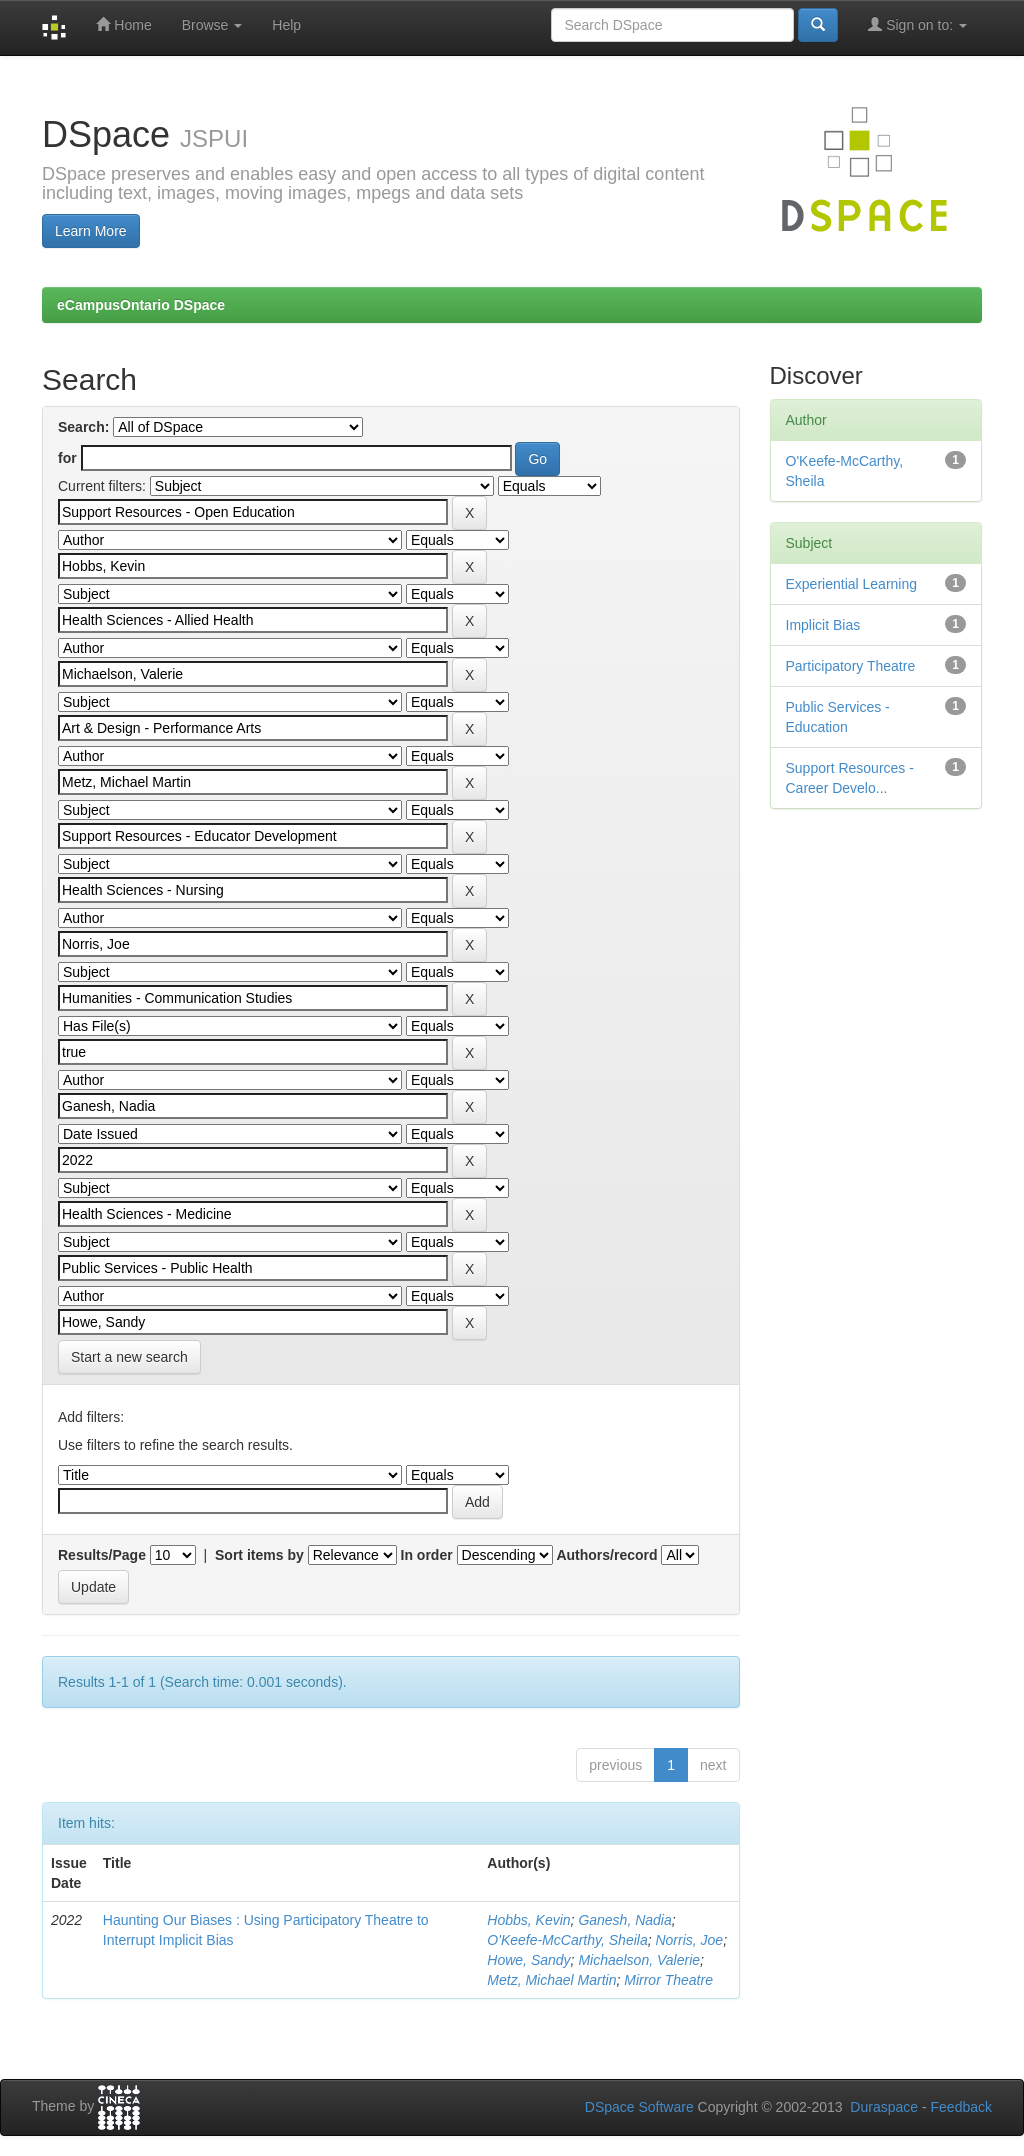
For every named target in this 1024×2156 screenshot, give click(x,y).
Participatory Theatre (851, 666)
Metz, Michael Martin (551, 1980)
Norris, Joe (689, 1940)
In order (427, 1555)
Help (286, 25)
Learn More (91, 231)
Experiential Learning (852, 584)
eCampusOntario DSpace (141, 305)
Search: (83, 427)
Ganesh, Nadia (624, 1920)
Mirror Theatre (668, 1980)
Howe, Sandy (528, 1960)
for (67, 458)
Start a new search (129, 1357)
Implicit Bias (823, 625)
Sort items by (259, 1555)
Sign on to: (917, 24)
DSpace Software (639, 2107)
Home (123, 24)
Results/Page (102, 1555)
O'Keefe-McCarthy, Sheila (567, 1940)
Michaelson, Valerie (639, 1960)
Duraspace (884, 2107)
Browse (212, 25)
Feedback (961, 2107)
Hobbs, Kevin (528, 1920)
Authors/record (606, 1555)
